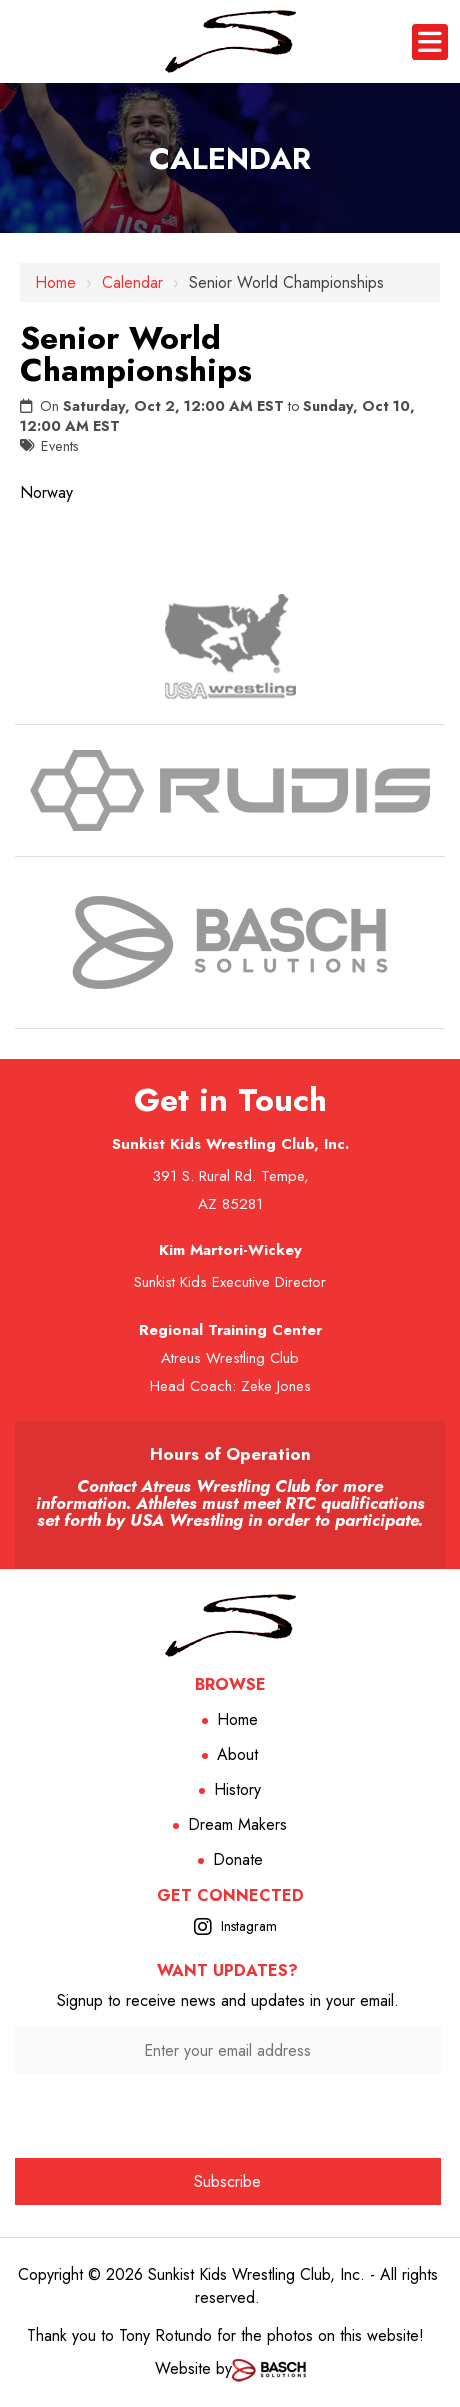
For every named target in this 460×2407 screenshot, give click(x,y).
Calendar (132, 282)
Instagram (249, 1926)
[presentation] (227, 2113)
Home (55, 282)
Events (60, 446)
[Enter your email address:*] (228, 2050)
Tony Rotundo (165, 2335)
